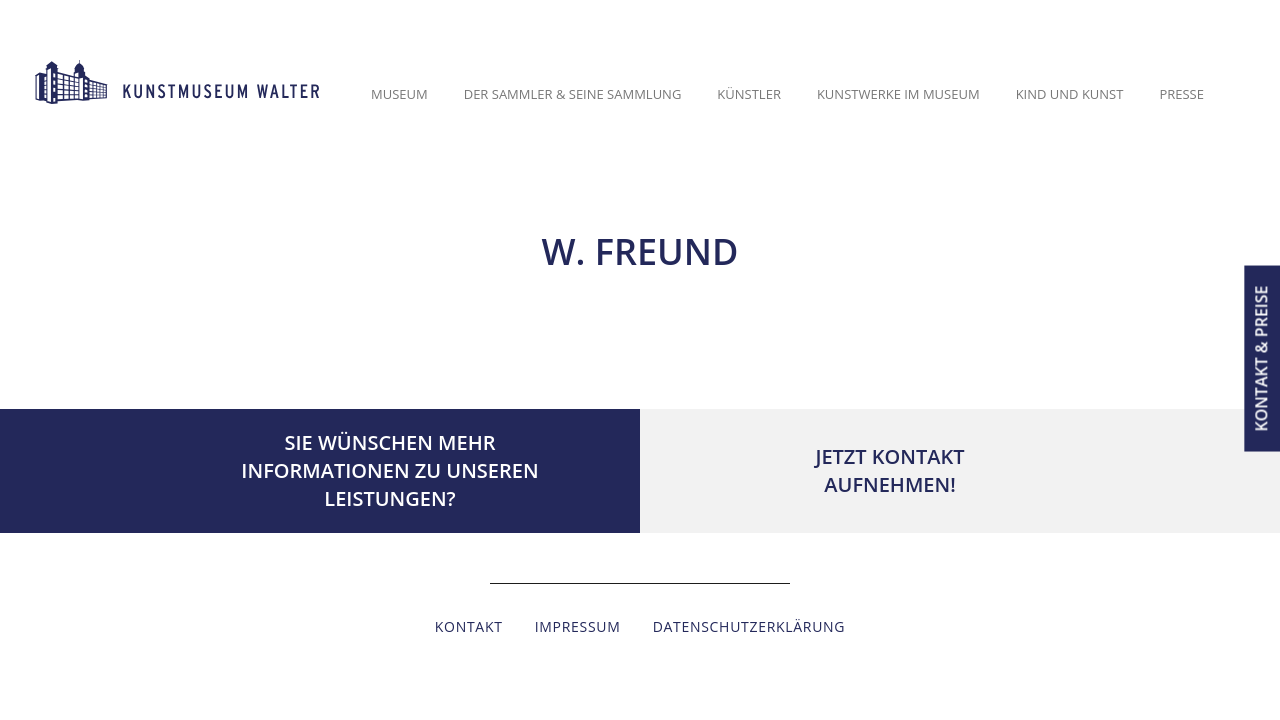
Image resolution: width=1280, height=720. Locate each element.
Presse (1181, 94)
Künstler (749, 94)
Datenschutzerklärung (749, 626)
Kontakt (469, 626)
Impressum (578, 626)
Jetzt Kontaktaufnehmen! (889, 470)
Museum (399, 94)
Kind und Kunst (1070, 94)
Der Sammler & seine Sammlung (573, 94)
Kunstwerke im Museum (898, 94)
